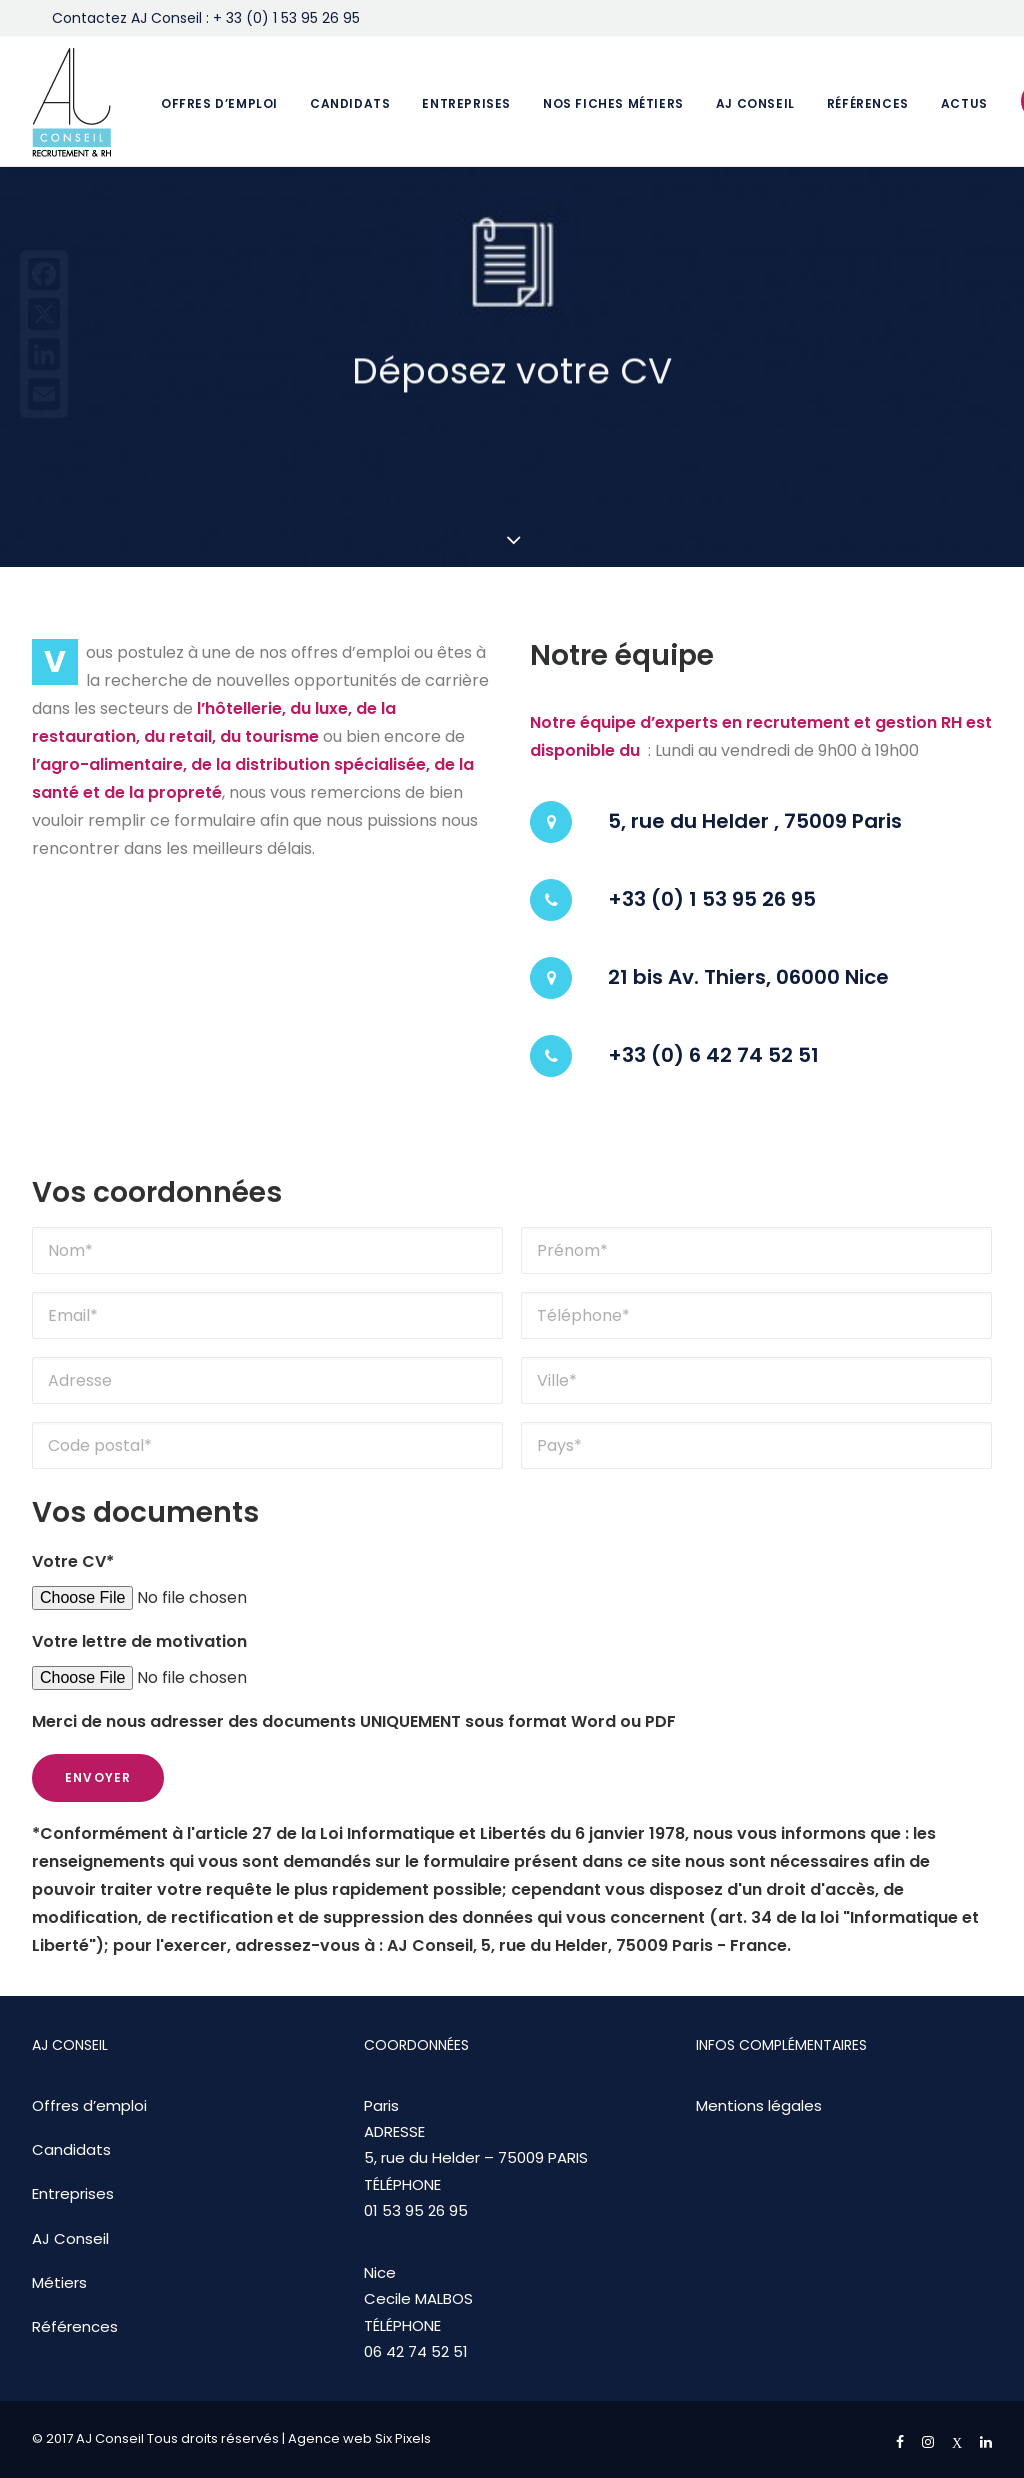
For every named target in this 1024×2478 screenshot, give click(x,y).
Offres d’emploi (219, 103)
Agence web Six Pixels (359, 2438)
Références (868, 103)
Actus (964, 103)
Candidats (350, 103)
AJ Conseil (755, 103)
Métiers (59, 2282)
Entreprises (466, 103)
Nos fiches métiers (613, 103)
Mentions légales (759, 2105)
